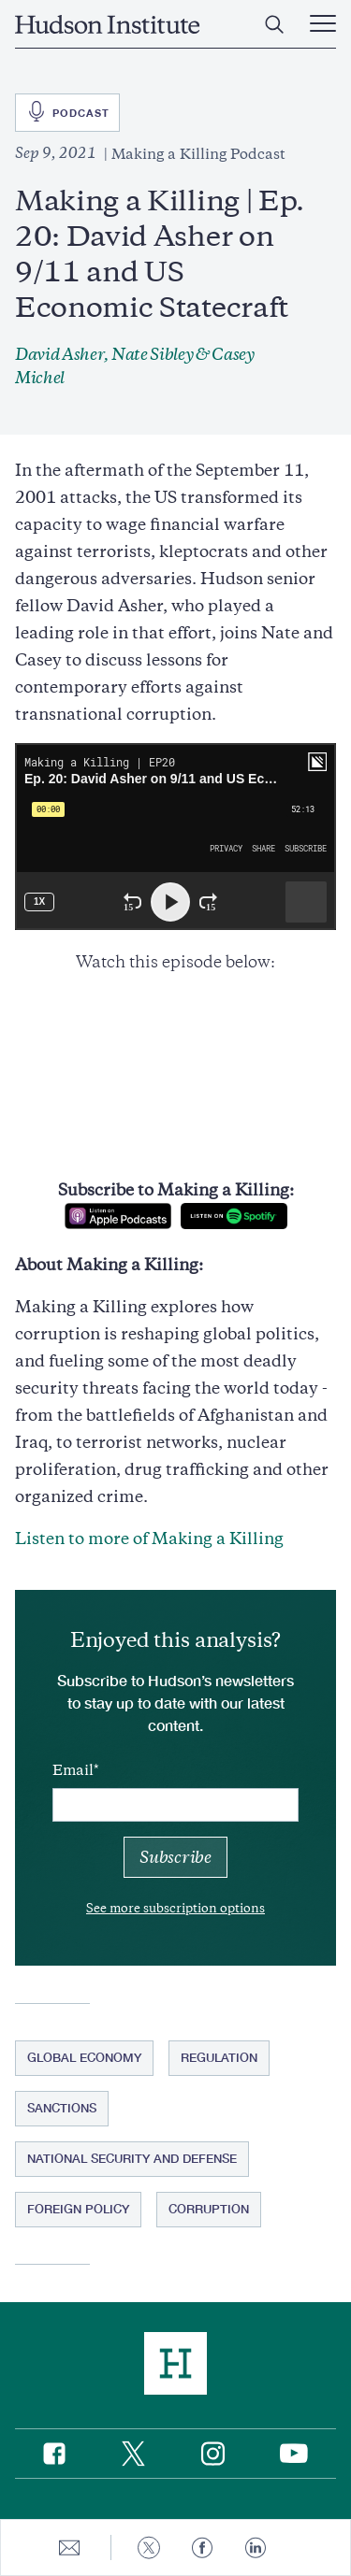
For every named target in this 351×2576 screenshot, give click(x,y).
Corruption (208, 2208)
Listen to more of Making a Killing (149, 1538)
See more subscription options (175, 1908)
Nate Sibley (152, 354)
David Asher (59, 354)
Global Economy (84, 2057)
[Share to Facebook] (202, 2547)
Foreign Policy (78, 2208)
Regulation (219, 2057)
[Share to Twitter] (149, 2547)
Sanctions (61, 2107)
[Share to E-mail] (69, 2547)
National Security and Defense (132, 2158)
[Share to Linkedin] (255, 2547)
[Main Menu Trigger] (323, 24)
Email (73, 1770)
